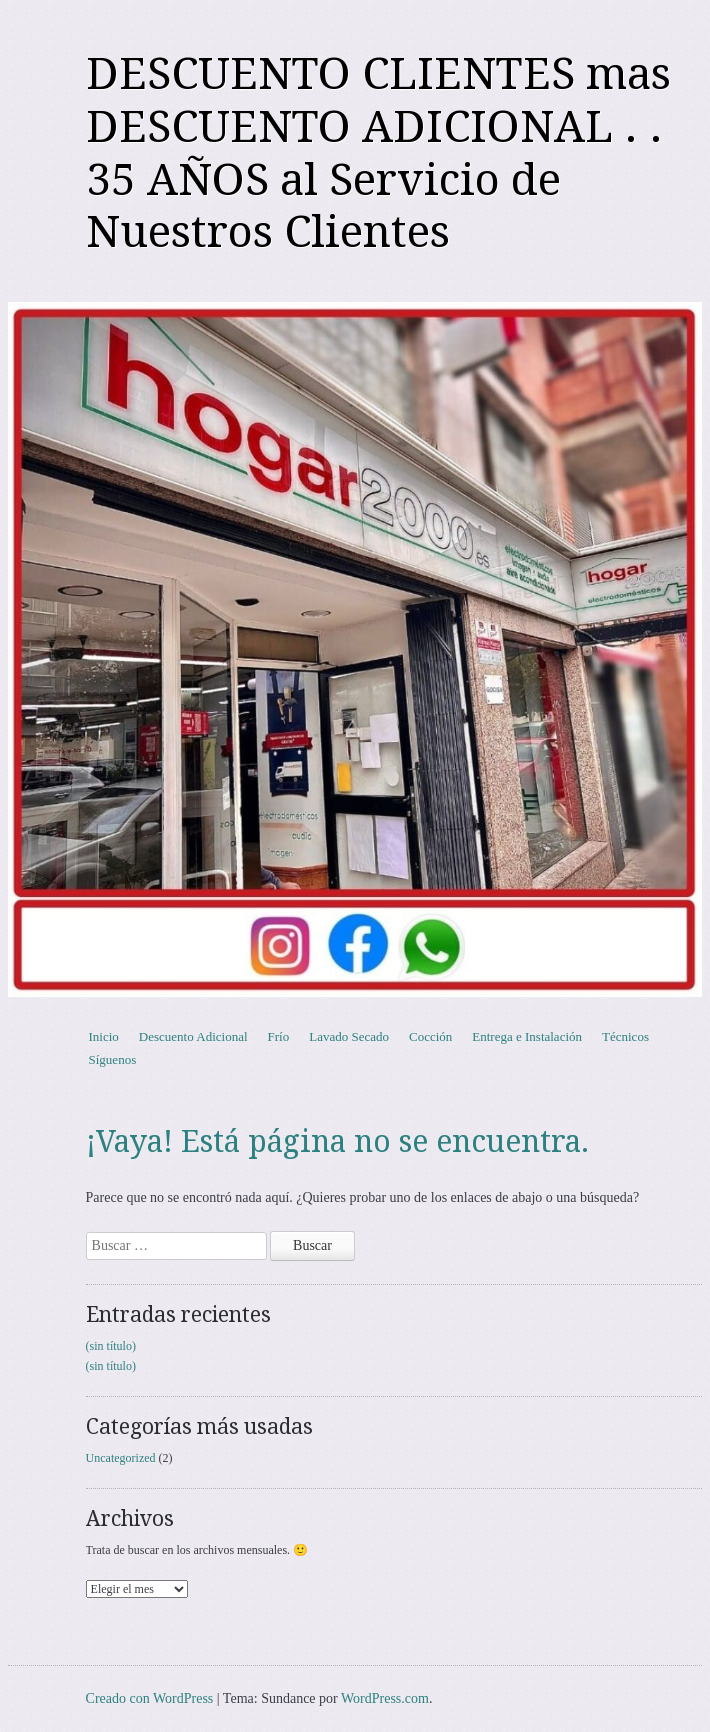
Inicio (104, 1036)
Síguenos (113, 1059)
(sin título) (111, 1346)
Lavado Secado (349, 1036)
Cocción (430, 1036)
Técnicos (625, 1036)
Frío (279, 1036)
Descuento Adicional (193, 1036)
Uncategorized (121, 1458)
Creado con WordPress (150, 1698)
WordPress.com (385, 1698)
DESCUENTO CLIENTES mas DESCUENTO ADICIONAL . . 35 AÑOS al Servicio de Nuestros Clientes (378, 153)
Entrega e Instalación (527, 1036)
